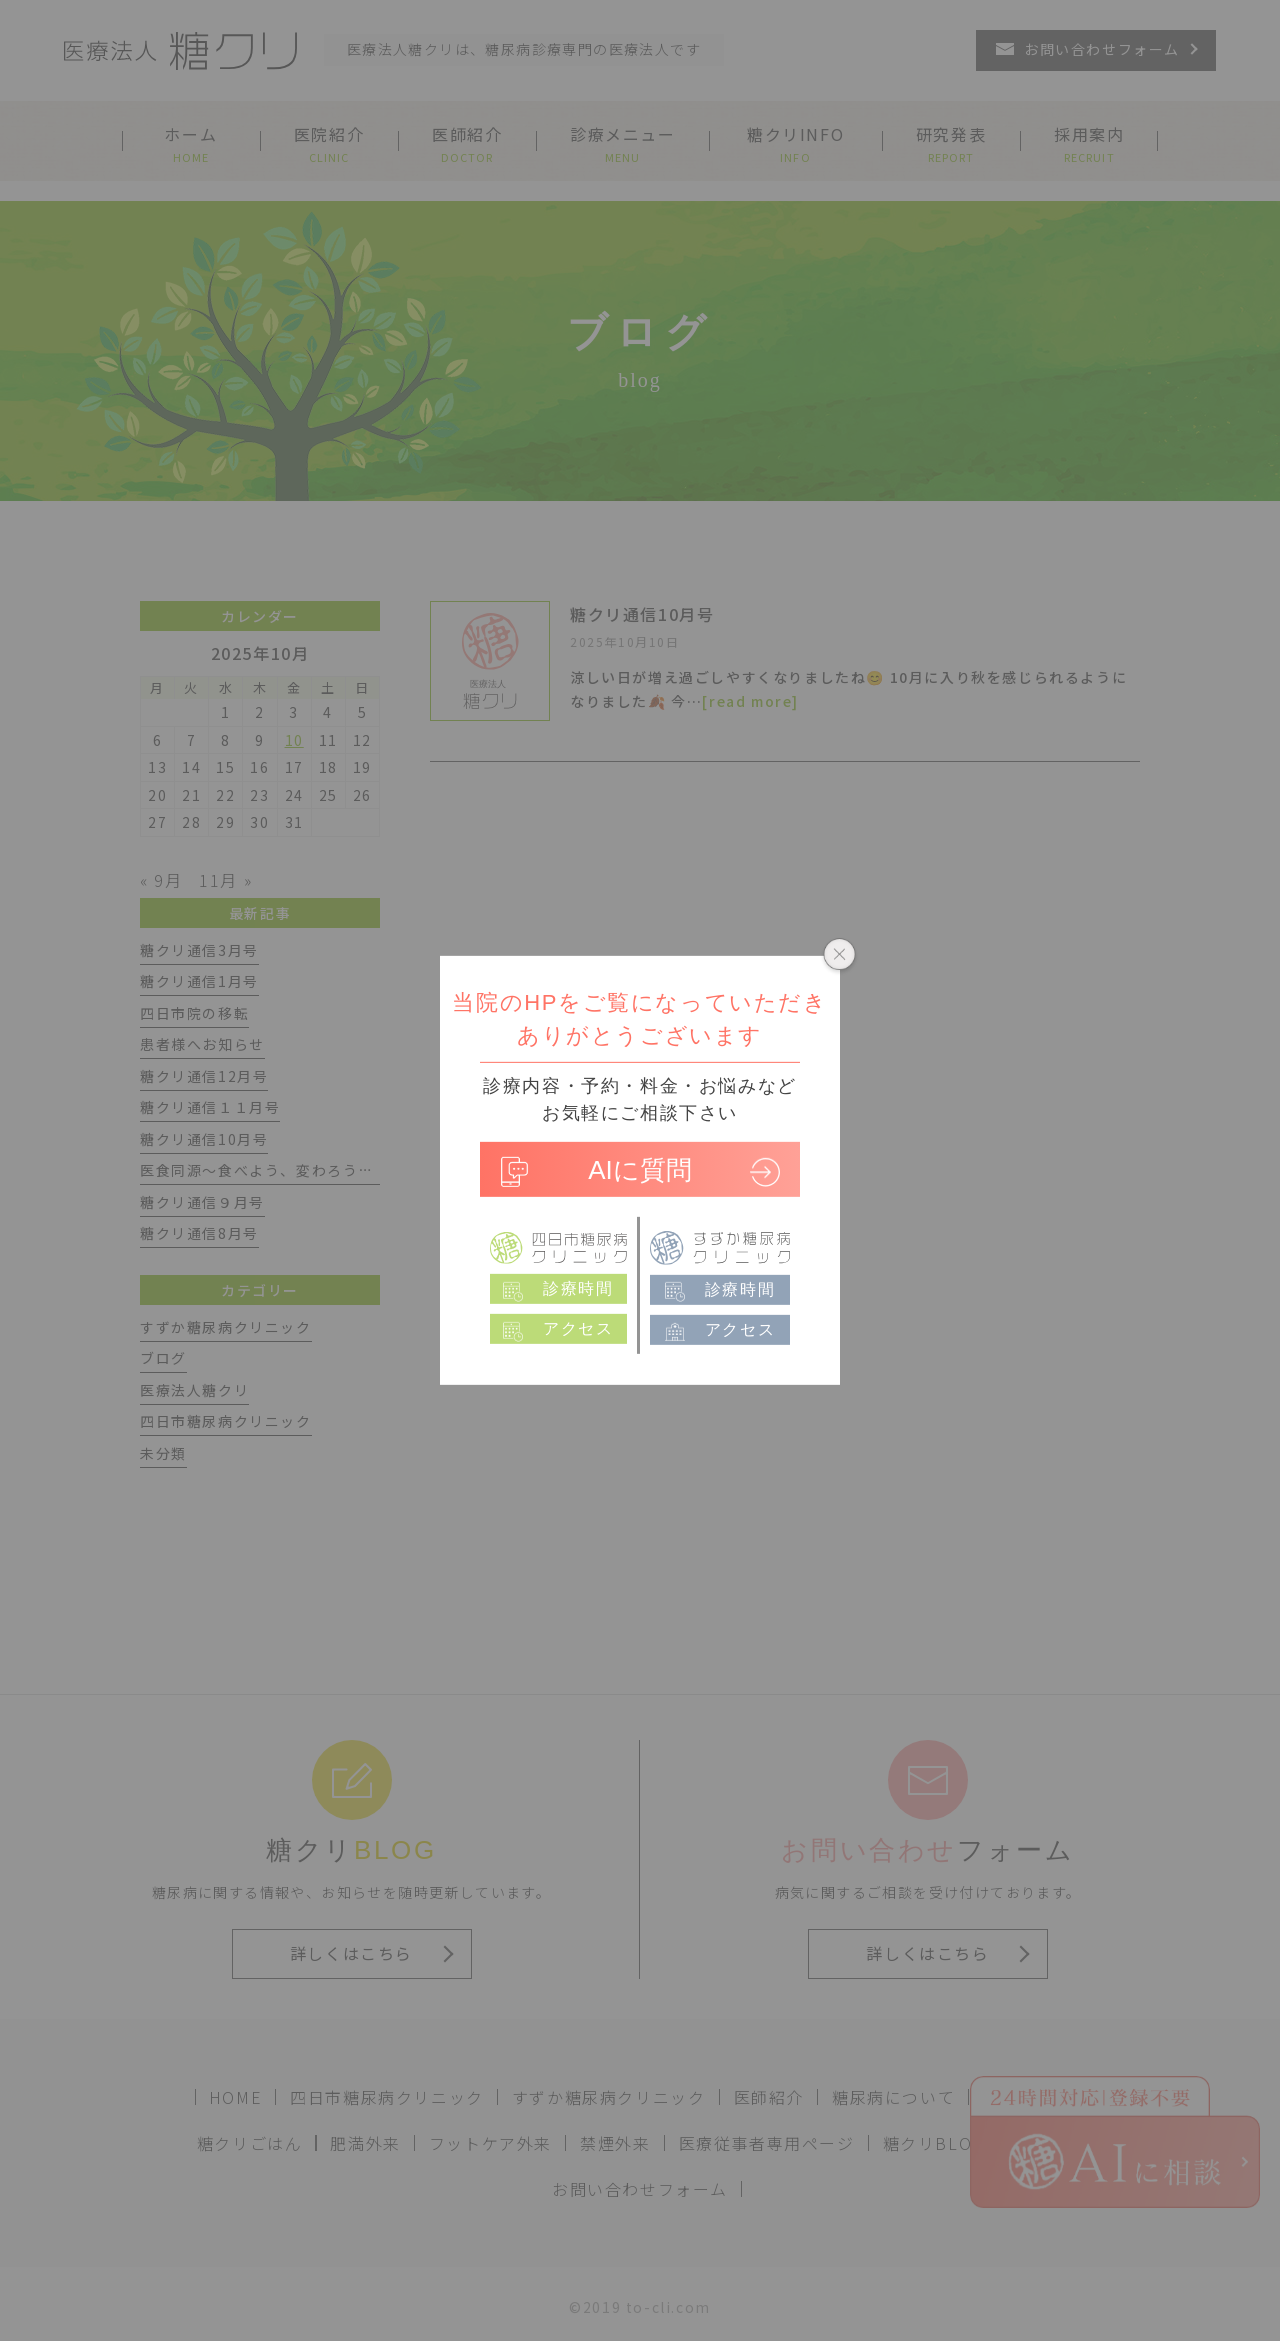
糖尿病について (893, 2097)
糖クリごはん (250, 2143)
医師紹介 (769, 2097)
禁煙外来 (615, 2143)
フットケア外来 (490, 2143)
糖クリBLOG (934, 2143)
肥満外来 (365, 2143)
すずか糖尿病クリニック (609, 2097)
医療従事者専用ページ (767, 2143)
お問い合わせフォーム (640, 2189)
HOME (235, 2097)
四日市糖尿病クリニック (387, 2097)
